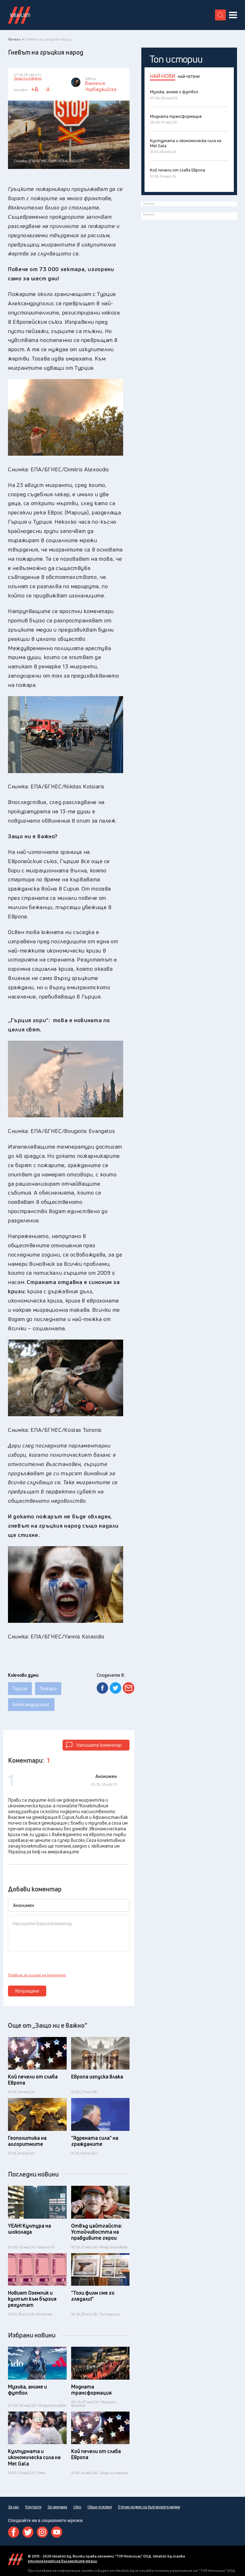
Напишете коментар (99, 1745)
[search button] (220, 15)
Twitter (27, 2532)
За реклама (57, 2507)
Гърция (20, 1688)
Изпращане (27, 1991)
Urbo (77, 2507)
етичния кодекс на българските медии (62, 2560)
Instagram (42, 2532)
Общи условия (99, 2507)
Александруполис (31, 1704)
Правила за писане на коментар (37, 1975)
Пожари (48, 1688)
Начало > (16, 39)
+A (34, 89)
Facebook (13, 2532)
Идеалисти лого (19, 15)
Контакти (33, 2507)
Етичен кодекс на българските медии (149, 2507)
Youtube (56, 2532)
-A (47, 89)
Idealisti (15, 2559)
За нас (13, 2507)
